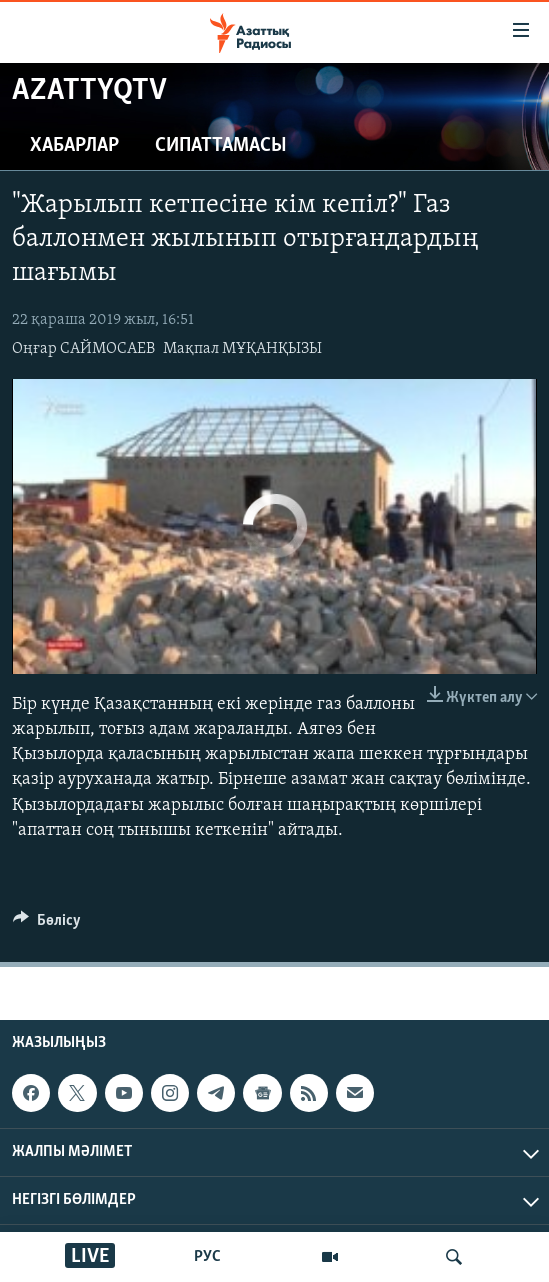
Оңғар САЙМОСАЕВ (83, 349)
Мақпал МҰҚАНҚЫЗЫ (242, 349)
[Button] (47, 925)
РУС (207, 1257)
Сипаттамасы (221, 146)
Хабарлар (74, 146)
